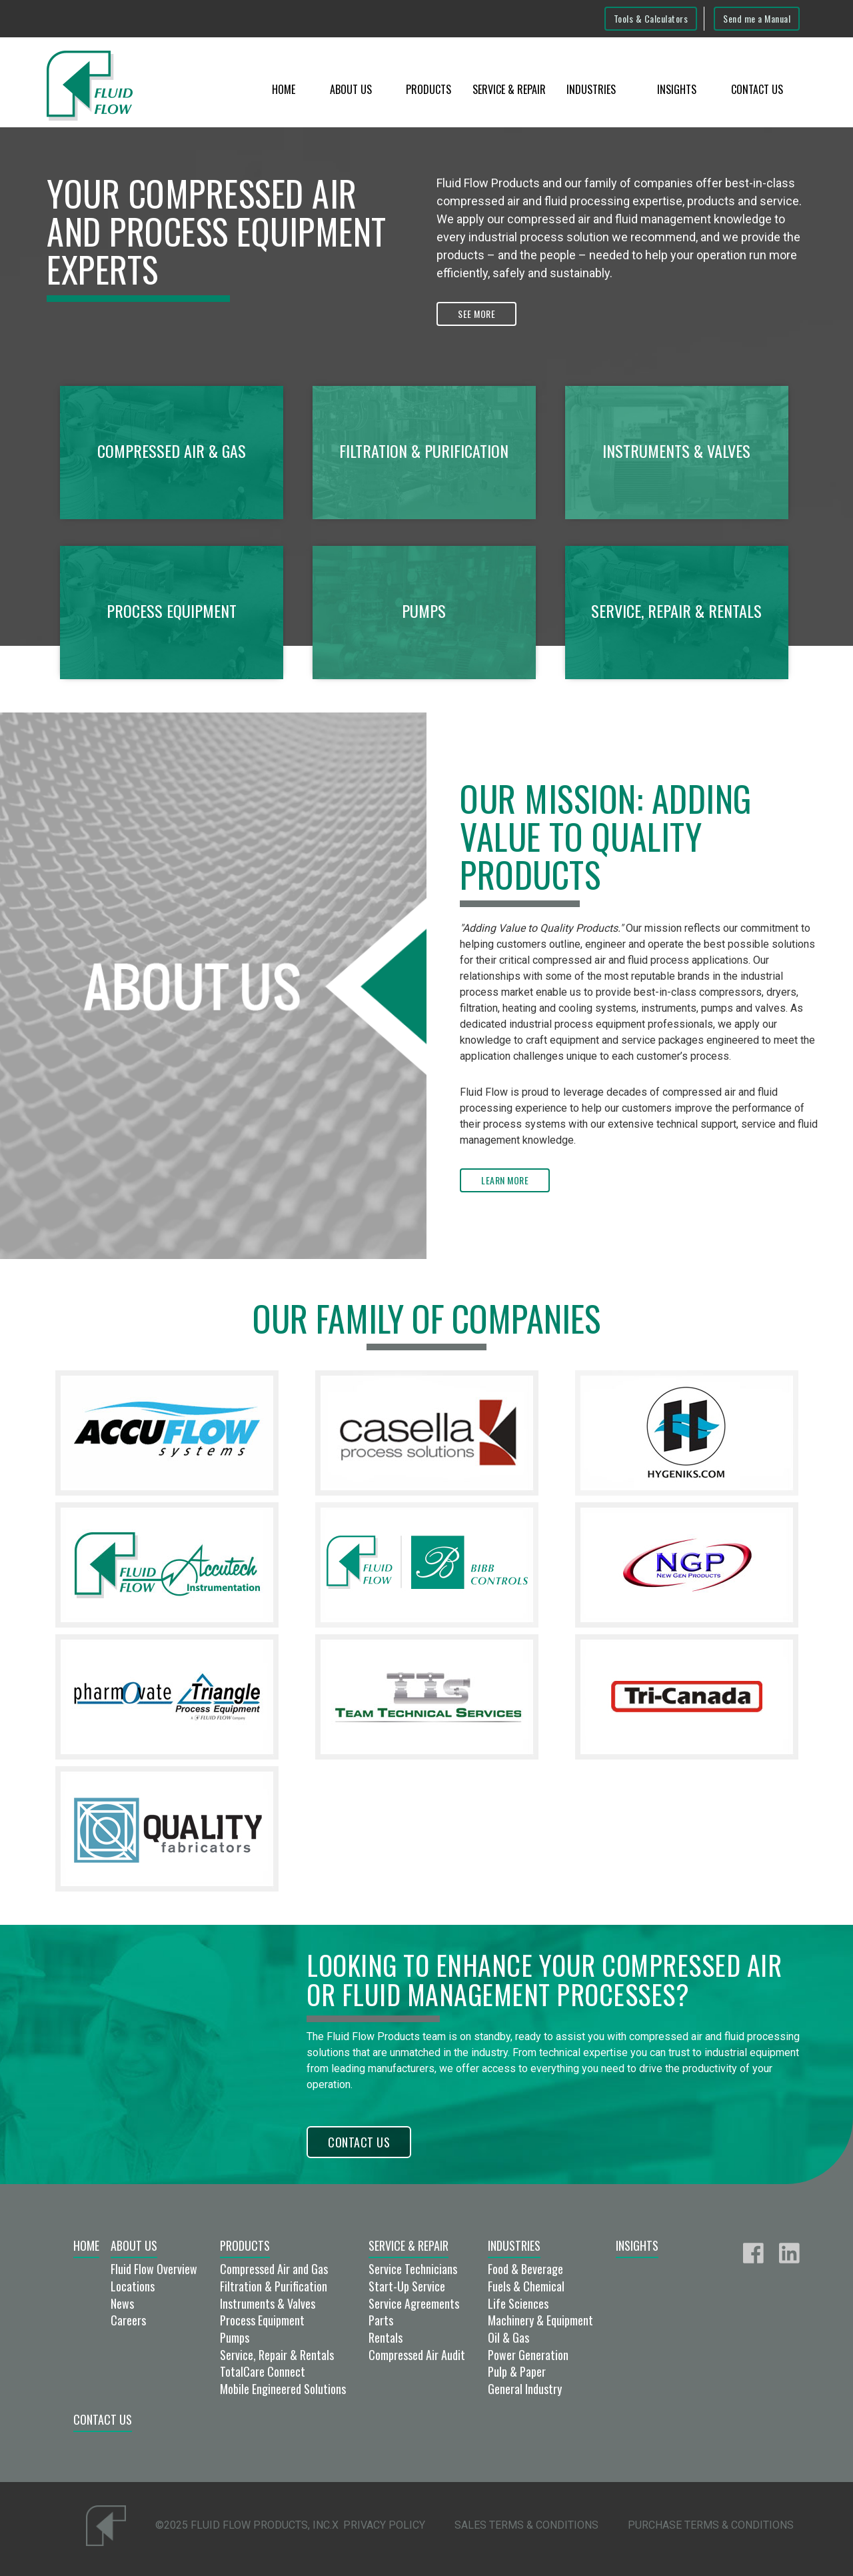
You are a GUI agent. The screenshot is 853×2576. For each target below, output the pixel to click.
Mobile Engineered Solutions (283, 2388)
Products (428, 89)
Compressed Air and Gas (274, 2268)
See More (476, 314)
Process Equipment (262, 2320)
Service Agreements (414, 2303)
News (122, 2303)
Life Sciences (518, 2303)
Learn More (504, 1180)
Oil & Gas (508, 2337)
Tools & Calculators (651, 18)
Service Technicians (413, 2268)
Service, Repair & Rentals (277, 2354)
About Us (351, 89)
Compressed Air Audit (417, 2354)
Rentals (386, 2337)
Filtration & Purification (273, 2286)
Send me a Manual (756, 18)
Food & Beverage (525, 2268)
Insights (676, 89)
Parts (381, 2320)
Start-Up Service (407, 2286)
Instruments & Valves (267, 2303)
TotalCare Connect (262, 2371)
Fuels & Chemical (526, 2286)
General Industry (525, 2388)
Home (283, 89)
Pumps (234, 2337)
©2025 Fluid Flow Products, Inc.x (247, 2525)
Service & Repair (509, 89)
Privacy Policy (384, 2525)
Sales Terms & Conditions (526, 2525)
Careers (128, 2320)
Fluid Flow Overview (154, 2268)
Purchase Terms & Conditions (711, 2525)
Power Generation (528, 2354)
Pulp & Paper (517, 2371)
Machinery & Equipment (540, 2320)
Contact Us (757, 89)
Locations (133, 2286)
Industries (591, 89)
